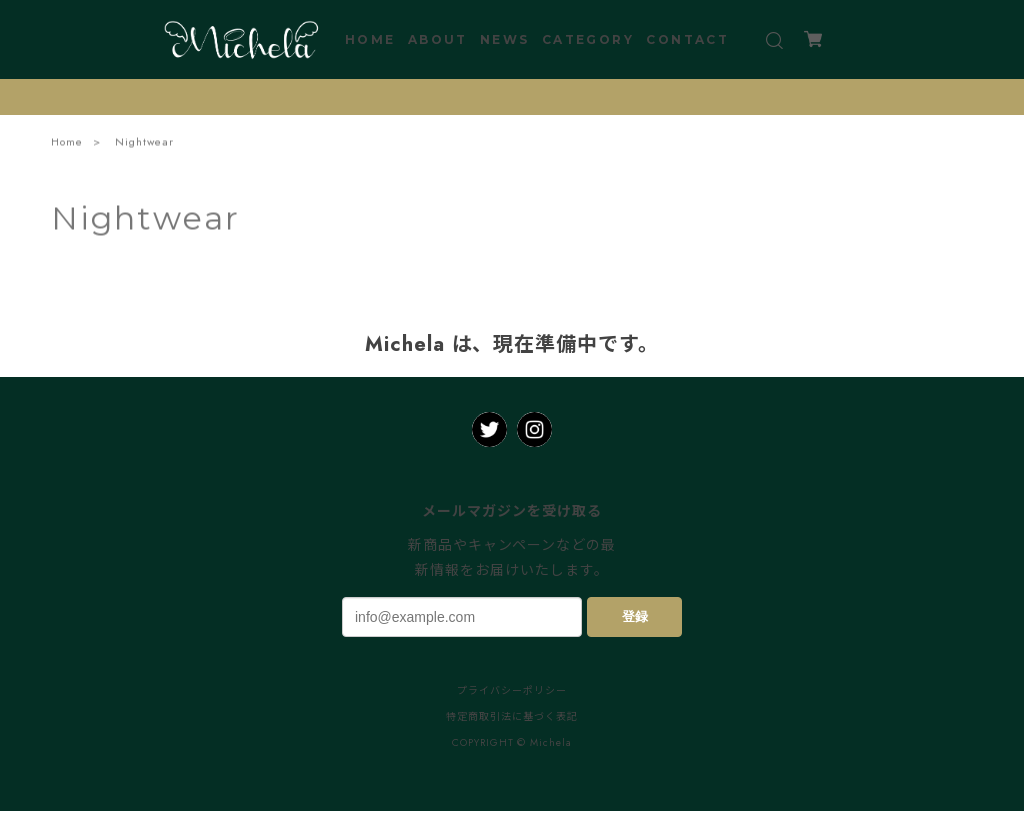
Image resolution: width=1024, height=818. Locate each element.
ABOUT (438, 39)
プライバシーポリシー (512, 690)
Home (67, 143)
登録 (635, 616)
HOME (370, 39)
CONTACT (687, 39)
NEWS (505, 39)
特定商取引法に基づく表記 (512, 716)
